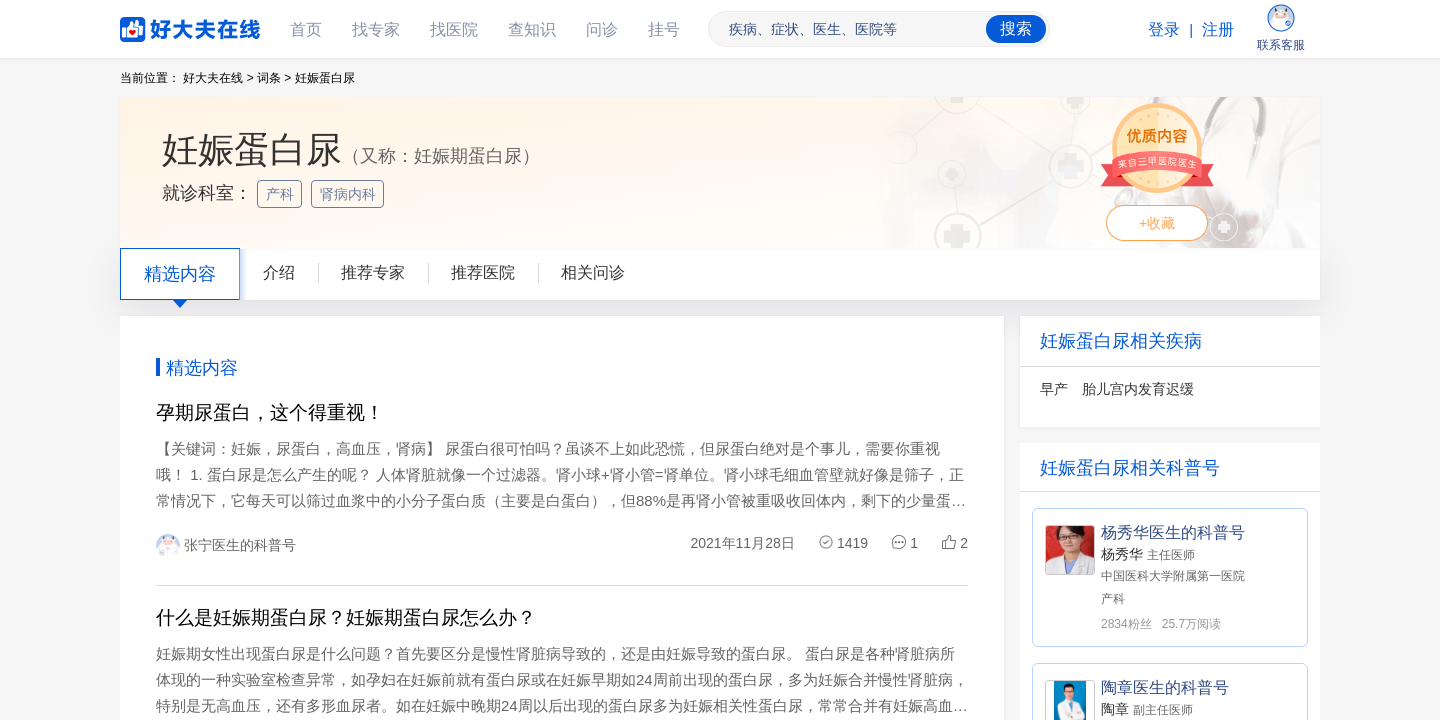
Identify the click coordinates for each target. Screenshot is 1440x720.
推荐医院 (483, 272)
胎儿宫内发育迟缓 (1138, 389)
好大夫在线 (160, 25)
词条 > (274, 78)
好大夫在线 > (218, 78)
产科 (282, 194)
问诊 (602, 29)
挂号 (664, 29)
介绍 (279, 272)
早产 (1054, 389)
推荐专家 (373, 272)
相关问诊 (593, 272)
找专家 (376, 29)
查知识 (532, 29)
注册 (1218, 29)
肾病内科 (350, 194)
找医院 (454, 29)
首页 (306, 29)
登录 (1164, 29)
